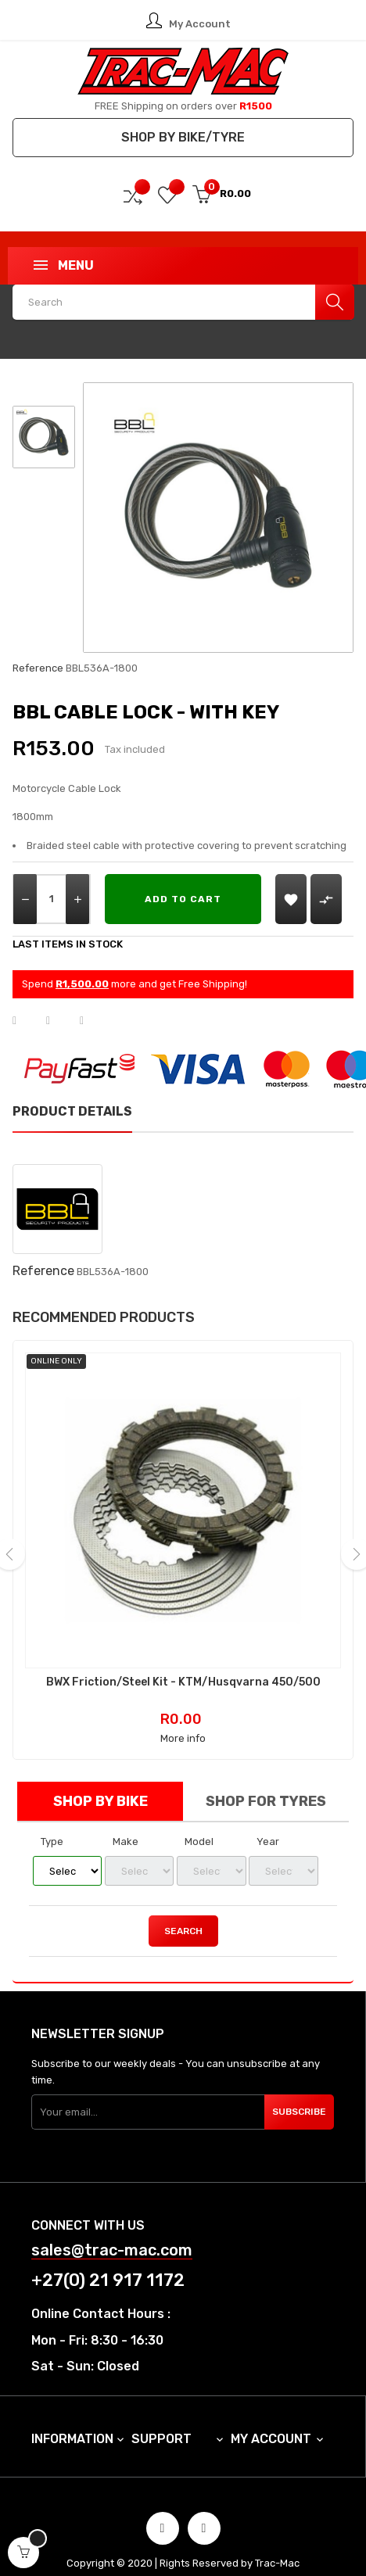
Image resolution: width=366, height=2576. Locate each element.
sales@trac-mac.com (111, 2233)
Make (125, 1824)
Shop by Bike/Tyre (183, 137)
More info (174, 1721)
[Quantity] (52, 899)
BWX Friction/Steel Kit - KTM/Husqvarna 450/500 (175, 1665)
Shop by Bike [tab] (100, 1784)
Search (183, 1913)
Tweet (58, 1021)
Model (199, 1824)
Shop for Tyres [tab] (266, 1784)
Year (268, 1824)
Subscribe (299, 2094)
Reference (38, 668)
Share (24, 1021)
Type (52, 1824)
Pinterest (91, 1021)
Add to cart (183, 899)
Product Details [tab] (72, 1111)
